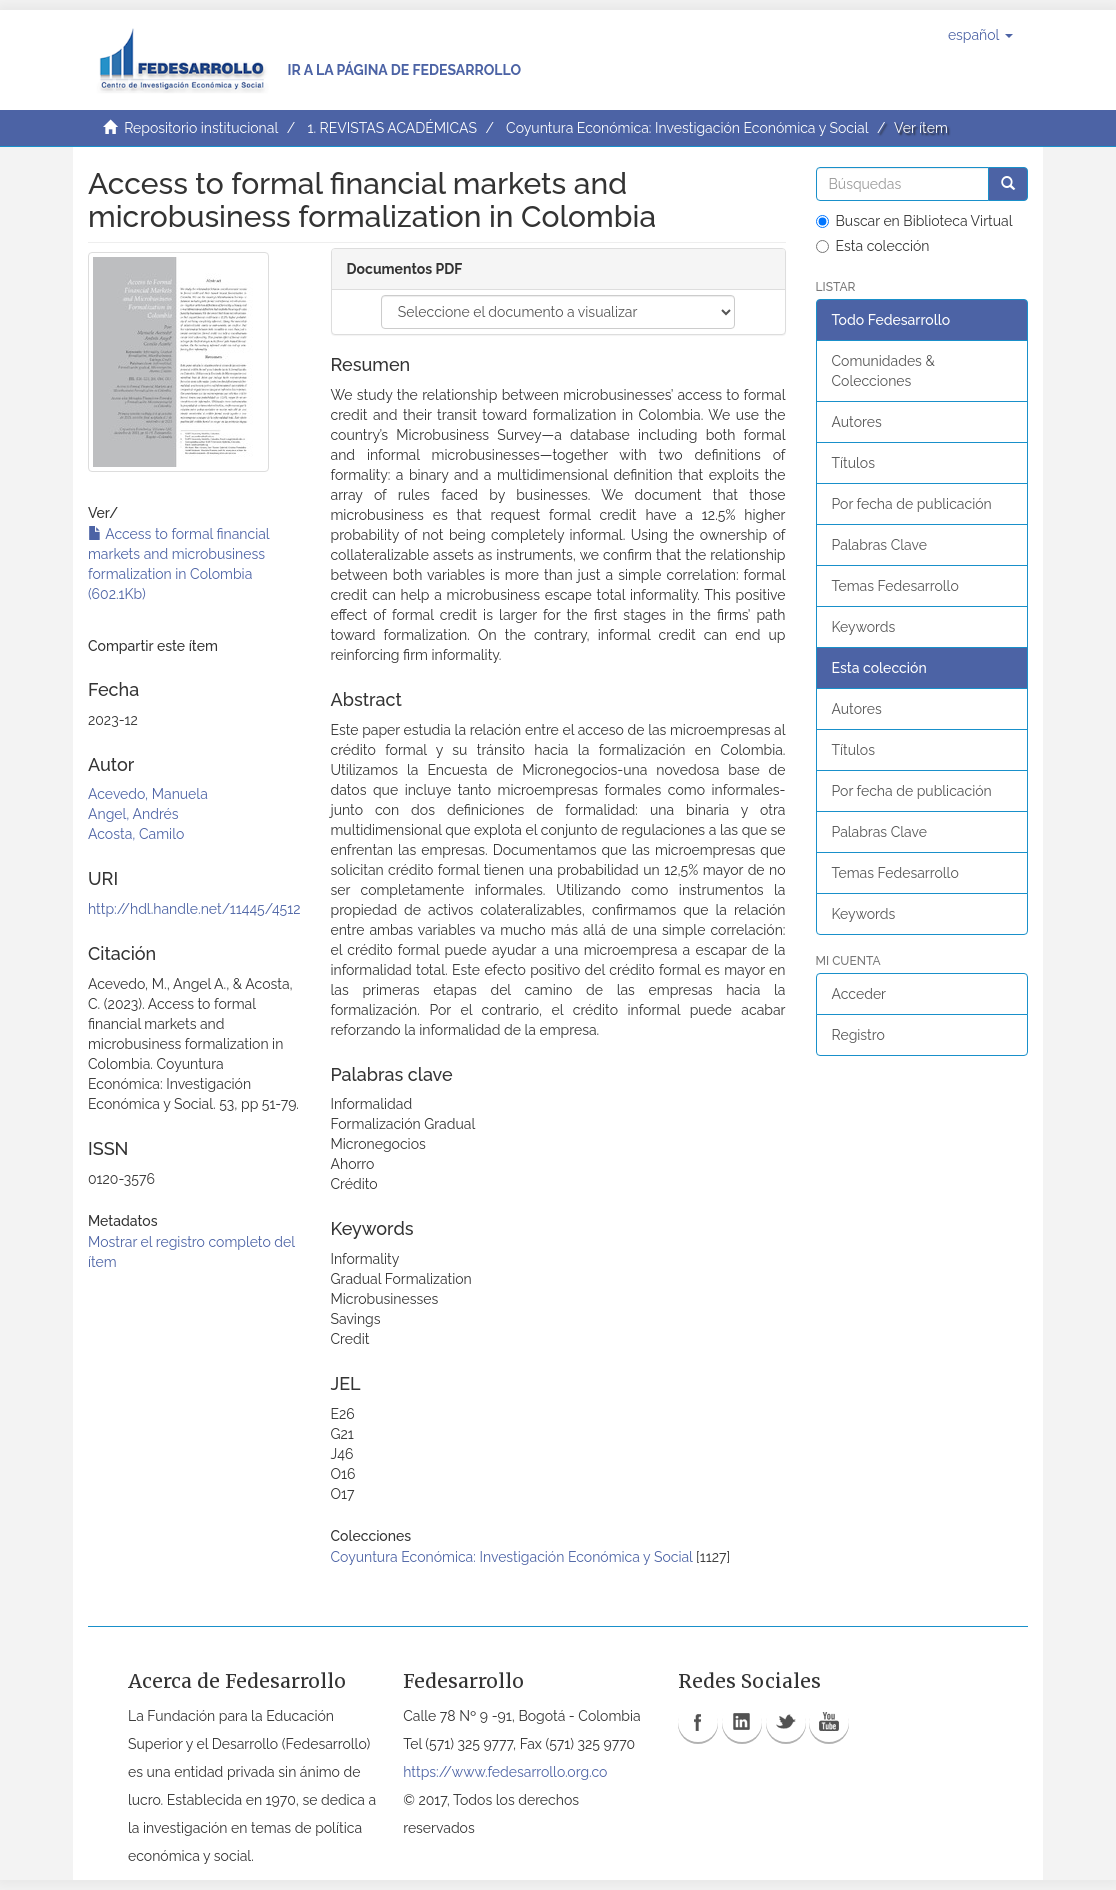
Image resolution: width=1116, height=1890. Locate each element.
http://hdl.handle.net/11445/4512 (194, 909)
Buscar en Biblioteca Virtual (914, 221)
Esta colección (873, 246)
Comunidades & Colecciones (883, 371)
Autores (857, 422)
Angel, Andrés (133, 814)
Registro (858, 1035)
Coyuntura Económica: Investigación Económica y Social (687, 128)
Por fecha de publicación (912, 504)
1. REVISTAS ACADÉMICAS (391, 128)
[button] (980, 35)
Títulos (853, 463)
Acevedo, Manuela (148, 794)
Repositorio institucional (201, 128)
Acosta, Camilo (136, 834)
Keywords (864, 627)
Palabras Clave (879, 545)
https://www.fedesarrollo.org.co (505, 1772)
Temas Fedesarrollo (895, 586)
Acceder (859, 994)
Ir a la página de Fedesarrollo (404, 70)
